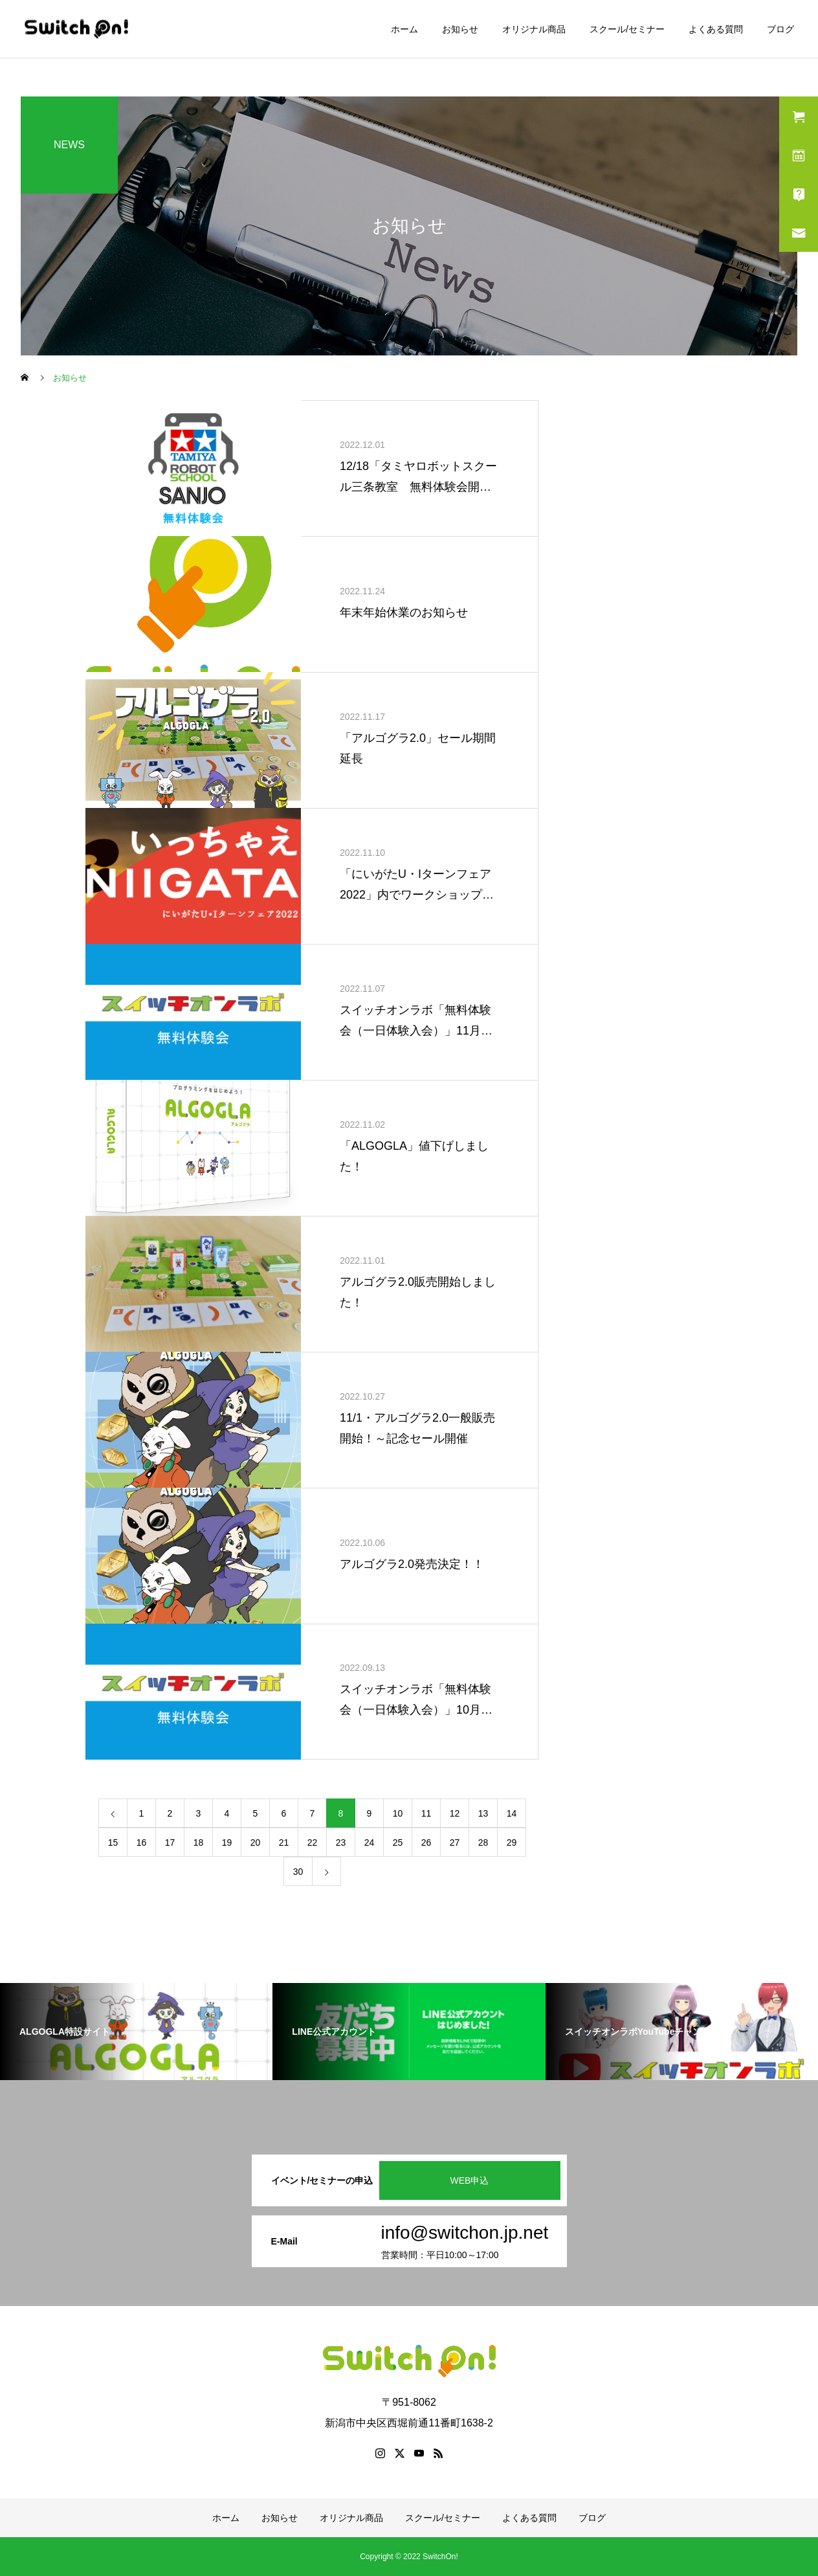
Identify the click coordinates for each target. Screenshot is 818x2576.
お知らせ (460, 29)
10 (398, 1813)
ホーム (404, 29)
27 (455, 1842)
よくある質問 (716, 29)
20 (255, 1842)
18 (198, 1842)
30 (298, 1871)
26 (426, 1842)
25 (398, 1842)
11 (426, 1813)
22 (312, 1842)
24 (369, 1842)
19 (227, 1842)
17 (170, 1842)
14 (512, 1813)
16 (142, 1842)
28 (483, 1842)
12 (455, 1813)
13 (483, 1813)
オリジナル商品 (534, 29)
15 (113, 1842)
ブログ (780, 29)
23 (341, 1842)
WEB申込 (469, 2180)
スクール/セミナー (627, 29)
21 (284, 1842)
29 (512, 1842)
